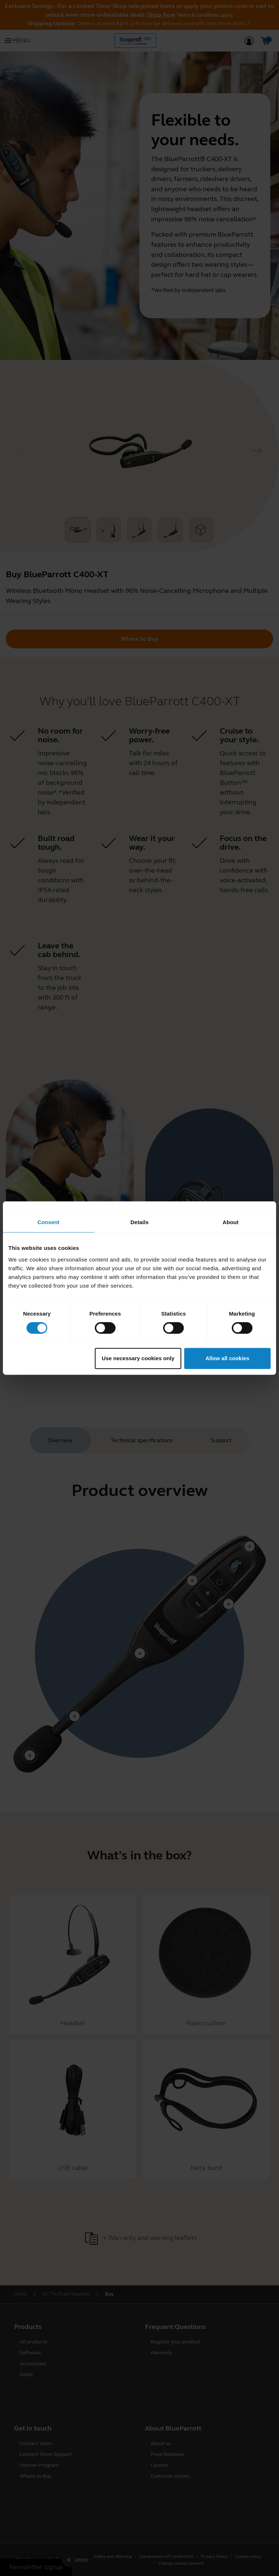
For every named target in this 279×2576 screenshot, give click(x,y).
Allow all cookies (227, 1358)
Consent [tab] (48, 1222)
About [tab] (231, 1222)
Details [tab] (139, 1222)
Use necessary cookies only (138, 1358)
